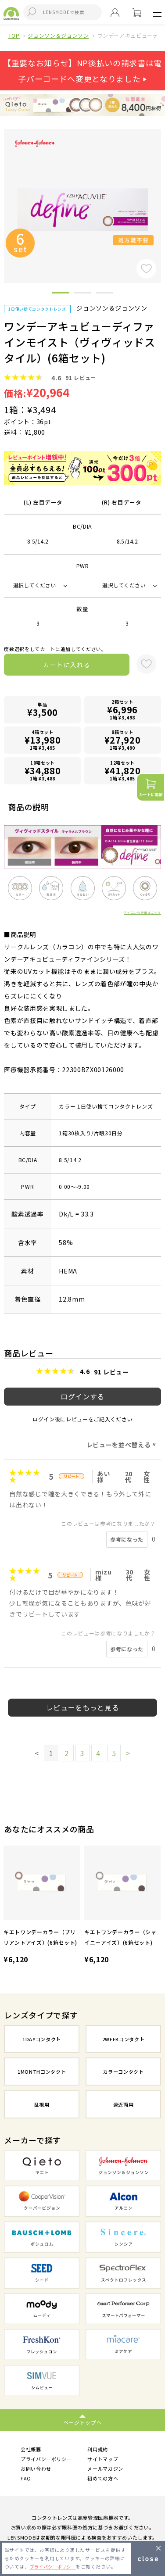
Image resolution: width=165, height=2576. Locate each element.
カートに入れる (66, 664)
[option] (42, 1906)
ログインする (82, 1396)
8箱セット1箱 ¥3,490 (122, 740)
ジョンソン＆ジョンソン (58, 35)
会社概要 (31, 2449)
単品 (42, 710)
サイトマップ (102, 2458)
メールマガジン (105, 2468)
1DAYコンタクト (41, 2038)
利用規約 (97, 2449)
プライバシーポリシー (46, 2458)
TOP (14, 35)
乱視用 (42, 2104)
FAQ (26, 2478)
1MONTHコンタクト (42, 2071)
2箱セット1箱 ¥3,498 (122, 709)
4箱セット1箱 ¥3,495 (42, 740)
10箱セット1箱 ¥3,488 (42, 770)
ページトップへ (82, 2422)
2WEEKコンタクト (123, 2038)
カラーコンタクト (123, 2071)
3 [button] (104, 294)
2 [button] (82, 294)
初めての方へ (102, 2478)
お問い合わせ (36, 2468)
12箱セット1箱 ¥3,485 (122, 770)
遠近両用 (123, 2104)
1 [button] (60, 294)
